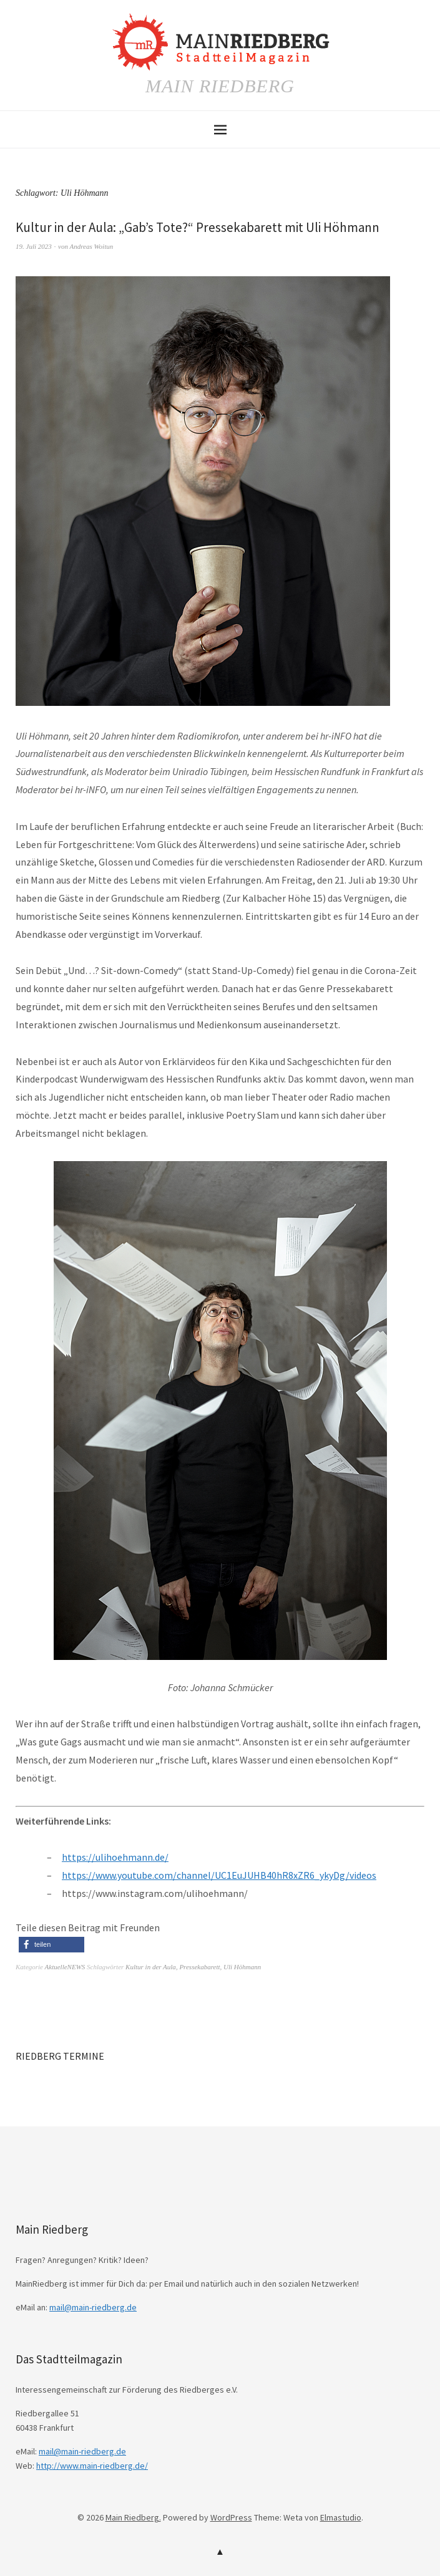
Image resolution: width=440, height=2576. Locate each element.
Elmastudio (340, 2517)
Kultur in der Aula (150, 1967)
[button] (51, 1944)
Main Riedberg (220, 85)
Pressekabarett (199, 1967)
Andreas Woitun (91, 246)
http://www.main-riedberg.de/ (92, 2465)
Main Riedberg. (133, 2517)
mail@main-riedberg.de (93, 2307)
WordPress (231, 2517)
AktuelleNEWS (65, 1967)
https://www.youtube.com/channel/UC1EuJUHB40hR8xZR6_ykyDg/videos (219, 1875)
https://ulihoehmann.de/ (115, 1857)
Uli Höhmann (242, 1967)
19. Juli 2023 (34, 246)
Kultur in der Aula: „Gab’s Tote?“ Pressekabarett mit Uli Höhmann (197, 227)
